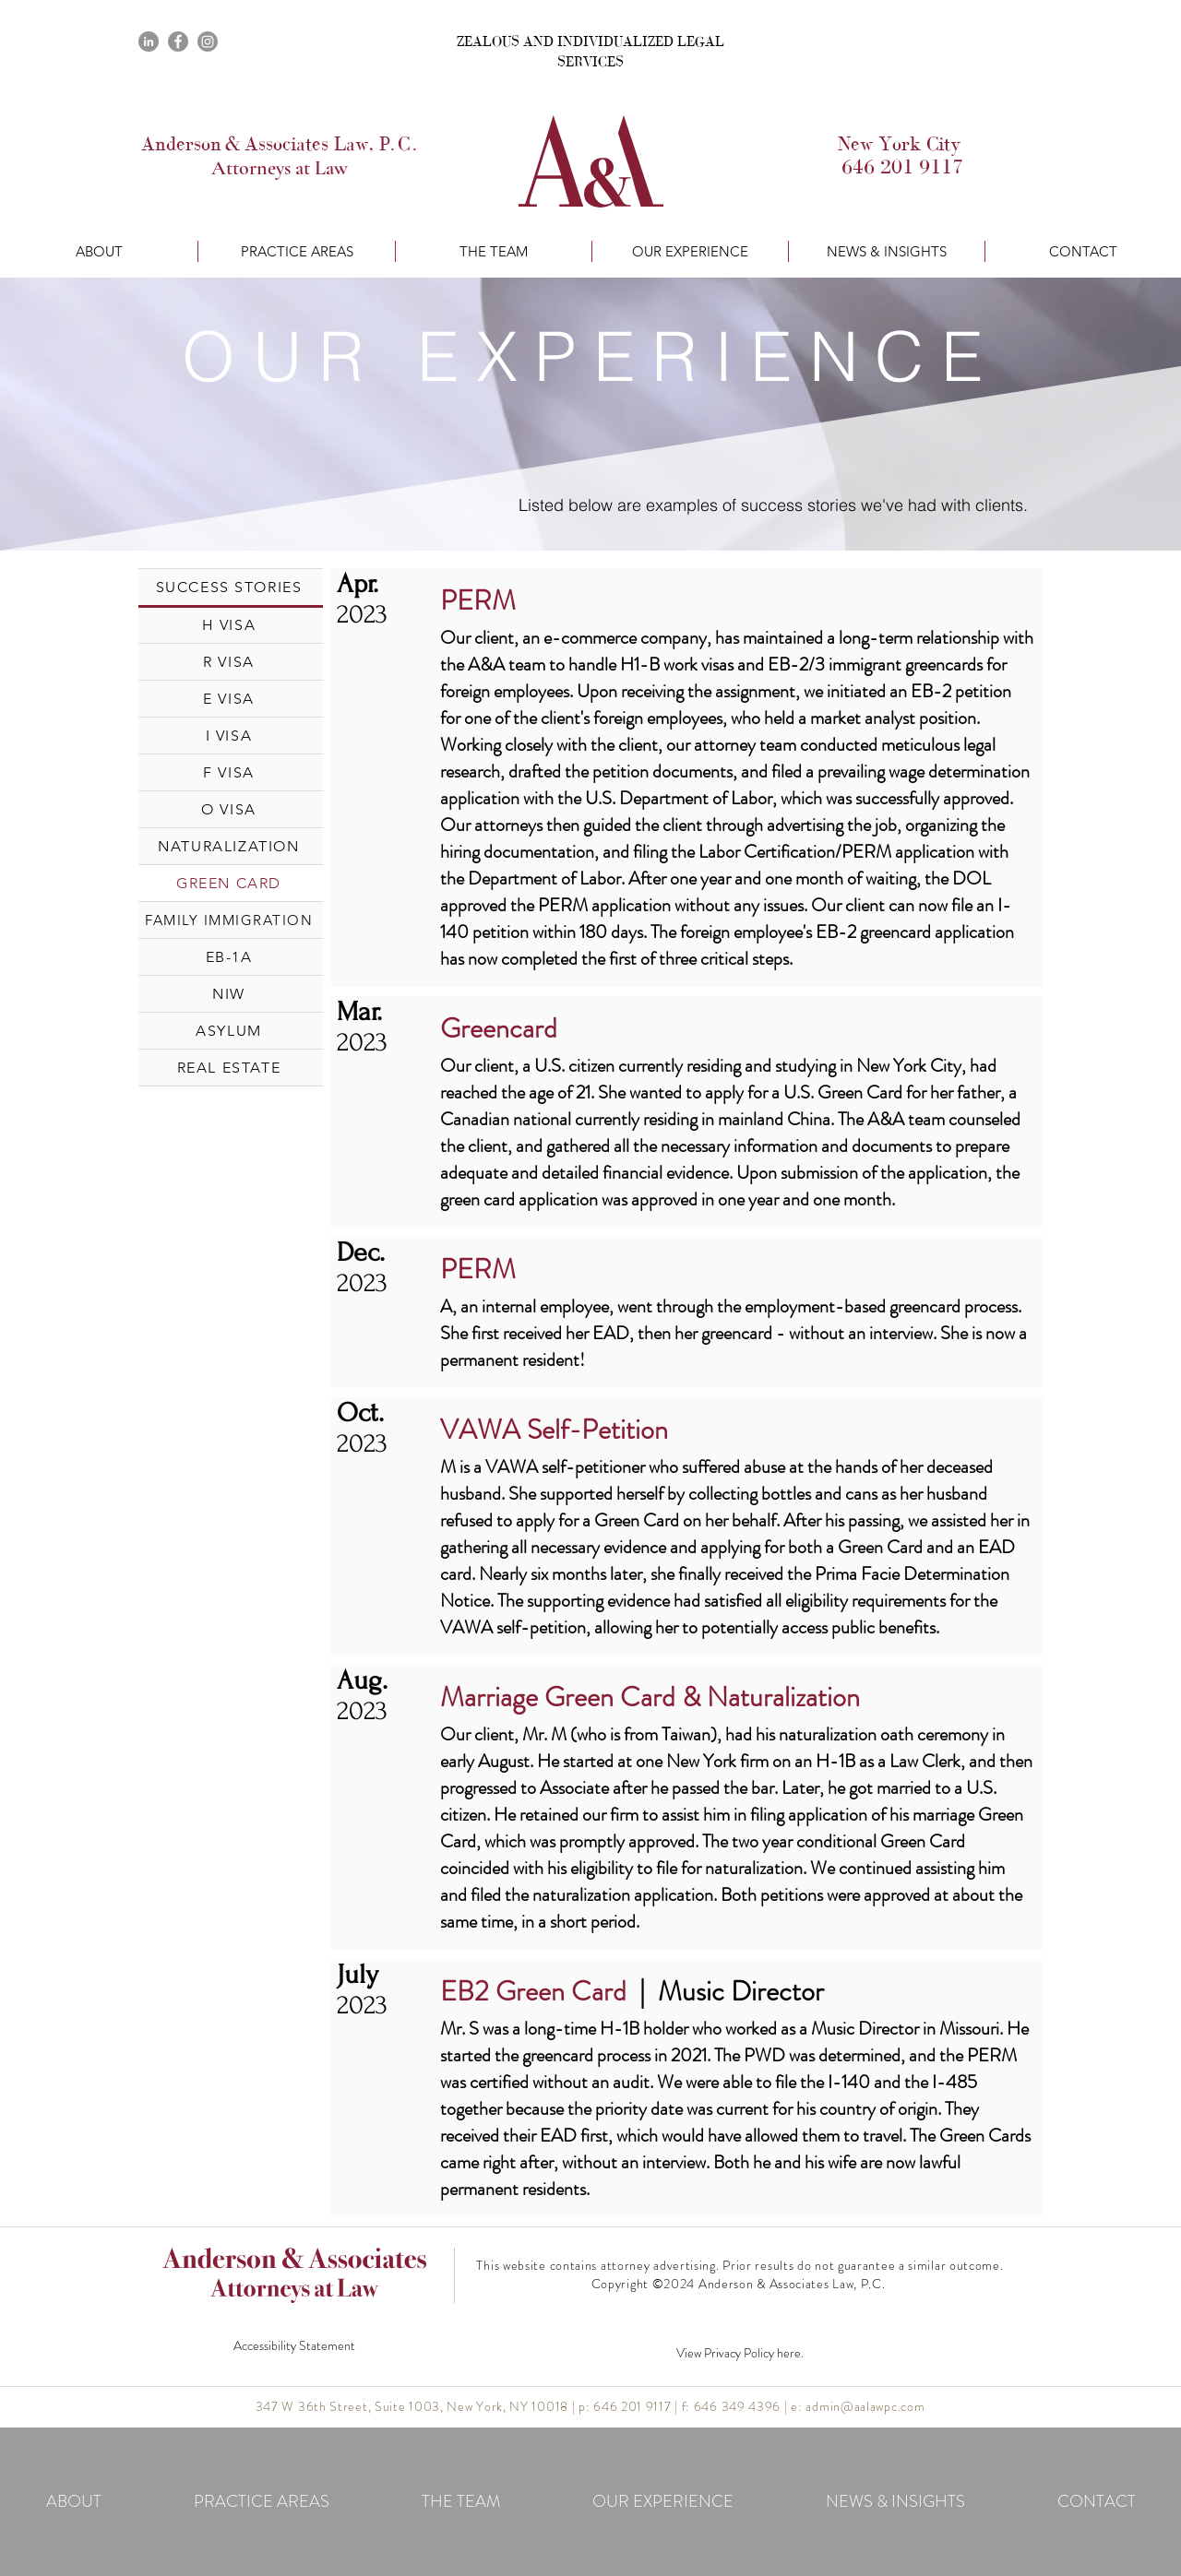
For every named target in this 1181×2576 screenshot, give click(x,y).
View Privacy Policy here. (740, 2353)
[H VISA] (230, 624)
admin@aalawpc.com (865, 2406)
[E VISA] (230, 698)
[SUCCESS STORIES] (230, 586)
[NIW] (230, 993)
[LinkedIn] (148, 41)
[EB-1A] (230, 956)
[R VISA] (230, 661)
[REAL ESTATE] (230, 1067)
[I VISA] (230, 735)
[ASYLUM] (230, 1030)
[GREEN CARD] (230, 882)
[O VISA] (230, 808)
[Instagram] (207, 41)
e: (798, 2406)
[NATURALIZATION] (230, 845)
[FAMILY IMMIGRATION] (230, 919)
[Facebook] (178, 41)
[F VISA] (230, 772)
